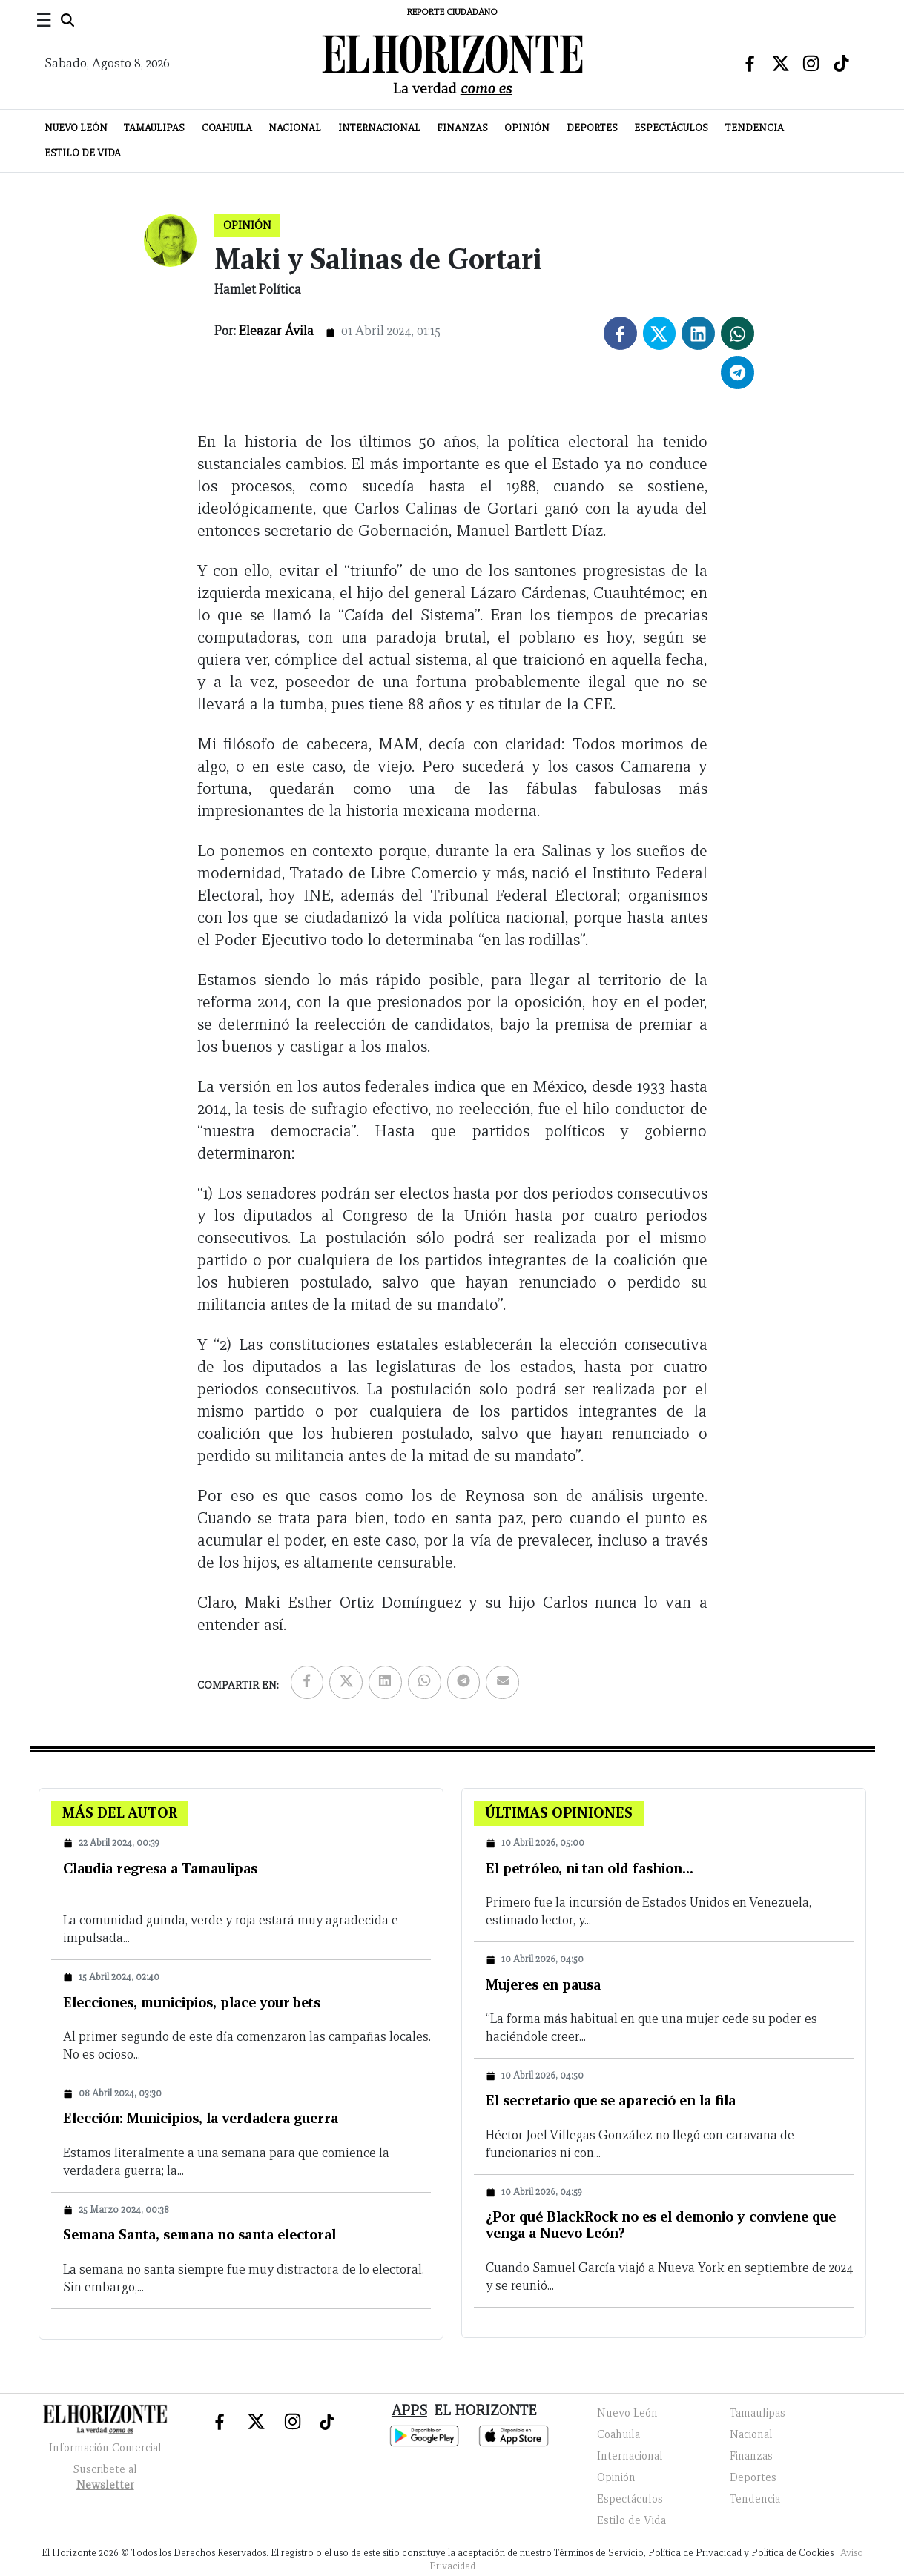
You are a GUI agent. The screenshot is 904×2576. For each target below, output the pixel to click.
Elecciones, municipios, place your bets (191, 2002)
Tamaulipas (154, 127)
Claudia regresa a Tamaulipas (160, 1868)
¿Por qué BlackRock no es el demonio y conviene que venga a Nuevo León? (661, 2225)
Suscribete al (105, 2478)
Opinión (527, 127)
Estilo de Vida (82, 153)
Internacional (379, 127)
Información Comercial (105, 2447)
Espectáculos (671, 127)
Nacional (294, 127)
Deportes (592, 127)
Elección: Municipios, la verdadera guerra (200, 2118)
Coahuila (227, 127)
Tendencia (754, 127)
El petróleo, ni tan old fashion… (589, 1868)
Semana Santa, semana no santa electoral (199, 2234)
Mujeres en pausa (543, 1984)
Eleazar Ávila (276, 331)
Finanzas (462, 127)
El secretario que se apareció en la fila (611, 2100)
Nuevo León (76, 127)
